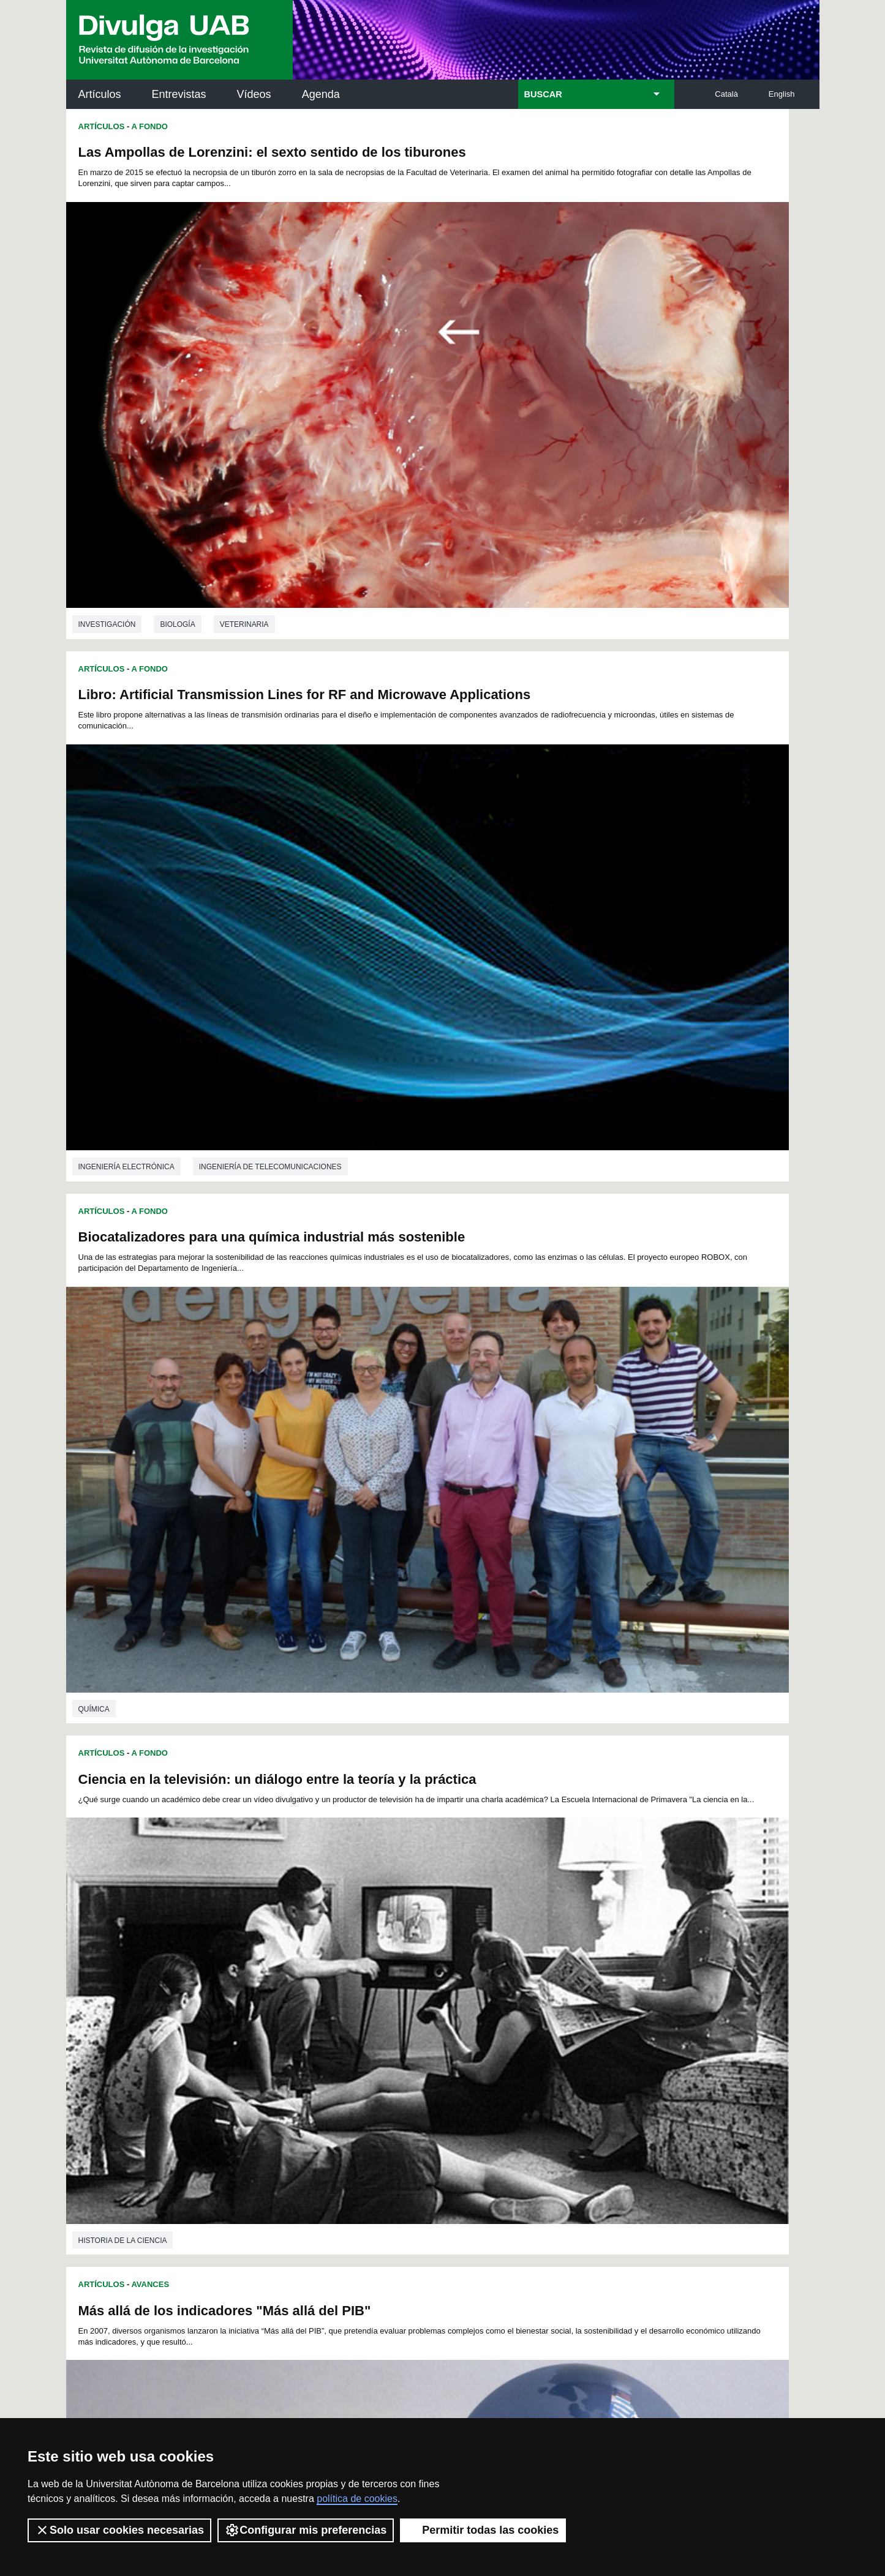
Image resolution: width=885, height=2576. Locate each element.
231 (452, 2051)
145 (534, 1996)
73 (282, 1963)
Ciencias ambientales (203, 1845)
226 (351, 2051)
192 (391, 2029)
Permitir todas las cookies (483, 2530)
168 (269, 2018)
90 (554, 1963)
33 (378, 1940)
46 (586, 1940)
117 (330, 1985)
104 (432, 1974)
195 (452, 2029)
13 (431, 1929)
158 (432, 2007)
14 (447, 1929)
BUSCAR (543, 94)
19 (527, 1929)
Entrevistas (179, 94)
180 (514, 2018)
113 (615, 1974)
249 (495, 2064)
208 (351, 2040)
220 (596, 2040)
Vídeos (254, 94)
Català (726, 94)
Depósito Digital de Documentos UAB (424, 2184)
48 (618, 1940)
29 (315, 1940)
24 (607, 1929)
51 (298, 1951)
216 (514, 2040)
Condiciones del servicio (283, 2398)
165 (575, 2007)
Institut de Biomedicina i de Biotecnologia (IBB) (737, 2253)
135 (330, 1996)
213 (452, 2040)
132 (269, 1996)
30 (330, 1940)
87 (506, 1963)
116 (310, 1985)
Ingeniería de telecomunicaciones (647, 444)
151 (289, 2007)
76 (330, 1963)
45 (570, 1940)
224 (310, 2051)
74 (298, 1963)
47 (602, 1940)
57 (394, 1951)
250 (515, 2064)
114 (269, 1985)
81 (410, 1963)
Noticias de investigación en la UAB (137, 2169)
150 (269, 2007)
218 (555, 2040)
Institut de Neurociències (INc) (739, 2130)
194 (432, 2029)
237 (575, 2051)
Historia (177, 1498)
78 (362, 1963)
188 (310, 2029)
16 (479, 1929)
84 (458, 1963)
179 (493, 2018)
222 (269, 2051)
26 (266, 1940)
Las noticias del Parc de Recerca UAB (136, 2224)
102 (391, 1974)
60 (442, 1951)
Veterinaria (244, 444)
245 (413, 2064)
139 (412, 1996)
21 (559, 1929)
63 (490, 1951)
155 (371, 2007)
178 (473, 2018)
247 (454, 2064)
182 (555, 2018)
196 (473, 2029)
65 (522, 1951)
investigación (107, 444)
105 (452, 1974)
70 (602, 1951)
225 (330, 2051)
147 (575, 1996)
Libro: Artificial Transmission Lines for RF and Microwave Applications (603, 159)
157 (412, 2007)
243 (372, 2064)
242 (352, 2064)
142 (473, 1996)
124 (473, 1985)
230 (432, 2051)
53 (330, 1951)
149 (616, 1996)
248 (474, 2064)
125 (493, 1985)
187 (289, 2029)
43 (538, 1940)
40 (490, 1940)
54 (346, 1951)
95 (268, 1974)
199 (534, 2029)
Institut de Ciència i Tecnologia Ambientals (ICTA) (734, 2192)
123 (452, 1985)
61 (458, 1951)
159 (452, 2007)
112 (594, 1974)
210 (391, 2040)
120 (391, 1985)
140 (432, 1996)
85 (474, 1963)
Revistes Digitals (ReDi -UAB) (268, 2184)
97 (300, 1974)
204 (269, 2040)
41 (506, 1940)
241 (332, 2064)
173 (371, 2018)
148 (596, 1996)
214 (473, 2040)
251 (536, 2064)
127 (534, 1985)
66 (538, 1951)
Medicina (555, 1518)
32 (362, 1940)
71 (618, 1951)
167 (616, 2007)
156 (391, 2007)
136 (351, 1996)
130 (596, 1985)
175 (412, 2018)
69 (586, 1951)
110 (553, 1974)
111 (574, 1974)
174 (391, 2018)
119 (371, 1985)
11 (399, 1929)
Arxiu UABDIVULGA (124, 2122)
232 (473, 2051)
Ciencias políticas (574, 1880)
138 (391, 1996)
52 (315, 1951)
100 (350, 1974)
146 (555, 1996)
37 (442, 1940)
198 (514, 2029)
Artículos (99, 94)
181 (534, 2018)
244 (393, 2064)
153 (330, 2007)
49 (266, 1951)
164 (555, 2007)
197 (493, 2029)
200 (555, 2029)
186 (269, 2029)
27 (282, 1940)
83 (442, 1963)
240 (311, 2064)
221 (616, 2040)
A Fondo (149, 126)
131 (616, 1985)
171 (330, 2018)
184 (596, 2018)
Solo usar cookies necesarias (119, 2530)
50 (282, 1951)
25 (623, 1929)
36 (426, 1940)
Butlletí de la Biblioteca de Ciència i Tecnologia (283, 2130)
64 (506, 1951)
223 (289, 2051)
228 (391, 2051)
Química (94, 805)
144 (514, 1996)
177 (452, 2018)
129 (575, 1985)
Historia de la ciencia (499, 805)
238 (596, 2051)
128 (555, 1985)
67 (554, 1951)
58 (410, 1951)
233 (493, 2051)
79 (378, 1963)
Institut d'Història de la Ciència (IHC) (583, 2130)
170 (310, 2018)
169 (289, 2018)
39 (474, 1940)
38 (458, 1940)
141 (452, 1996)
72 (266, 1963)
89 (538, 1963)
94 (618, 1963)
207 (330, 2040)
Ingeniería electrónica (503, 444)
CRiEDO (549, 2261)
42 (522, 1940)
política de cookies (357, 2498)
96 (284, 1974)
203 (616, 2029)
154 (351, 2007)
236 (555, 2051)
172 (351, 2018)
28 (298, 1940)
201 (575, 2029)
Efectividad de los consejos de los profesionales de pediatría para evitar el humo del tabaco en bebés (620, 1245)
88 (522, 1963)
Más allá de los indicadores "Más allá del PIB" (224, 875)
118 (351, 1985)
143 (493, 1996)
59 (426, 1951)
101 (371, 1974)
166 (596, 2007)
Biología (177, 444)
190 (351, 2029)
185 (616, 2018)
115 (289, 1985)
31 (346, 1940)
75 (315, 1963)
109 (533, 1974)
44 (554, 1940)
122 (432, 1985)
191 (371, 2029)
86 (490, 1963)
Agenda (321, 94)
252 (556, 2064)
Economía (180, 1152)
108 (512, 1974)
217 (534, 2040)
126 (514, 1985)
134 (310, 1996)
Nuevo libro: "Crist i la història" (178, 1222)
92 (586, 1963)
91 (570, 1963)
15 (463, 1929)
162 (514, 2007)
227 (371, 2051)
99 (332, 1974)
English (782, 94)
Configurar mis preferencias (305, 2530)
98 (316, 1974)
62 (474, 1951)
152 (310, 2007)
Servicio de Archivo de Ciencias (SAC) (432, 2130)
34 (394, 1940)
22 (575, 1929)
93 (602, 1963)
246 (433, 2064)
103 (411, 1974)
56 (378, 1951)
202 (596, 2029)
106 (473, 1974)
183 (575, 2018)
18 (511, 1929)
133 (289, 1996)
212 (432, 2040)
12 (415, 1929)
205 (289, 2040)
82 (426, 1963)
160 (473, 2007)
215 (493, 2040)
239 (616, 2051)
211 (412, 2040)
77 (346, 1963)
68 (570, 1951)
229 (412, 2051)
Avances (150, 850)
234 (514, 2051)
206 (310, 2040)
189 (330, 2029)
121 (412, 1985)
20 (543, 1929)
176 (432, 2018)
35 (410, 1940)
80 (394, 1963)
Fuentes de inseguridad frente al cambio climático (238, 1568)
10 (383, 1929)
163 (534, 2007)
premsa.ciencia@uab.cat (508, 2333)
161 (493, 2007)
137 (371, 1996)
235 (534, 2051)
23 (591, 1929)
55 (362, 1951)
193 (412, 2029)
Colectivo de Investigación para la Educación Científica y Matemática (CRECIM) (582, 2199)
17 (495, 1929)
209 (371, 2040)
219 (575, 2040)
